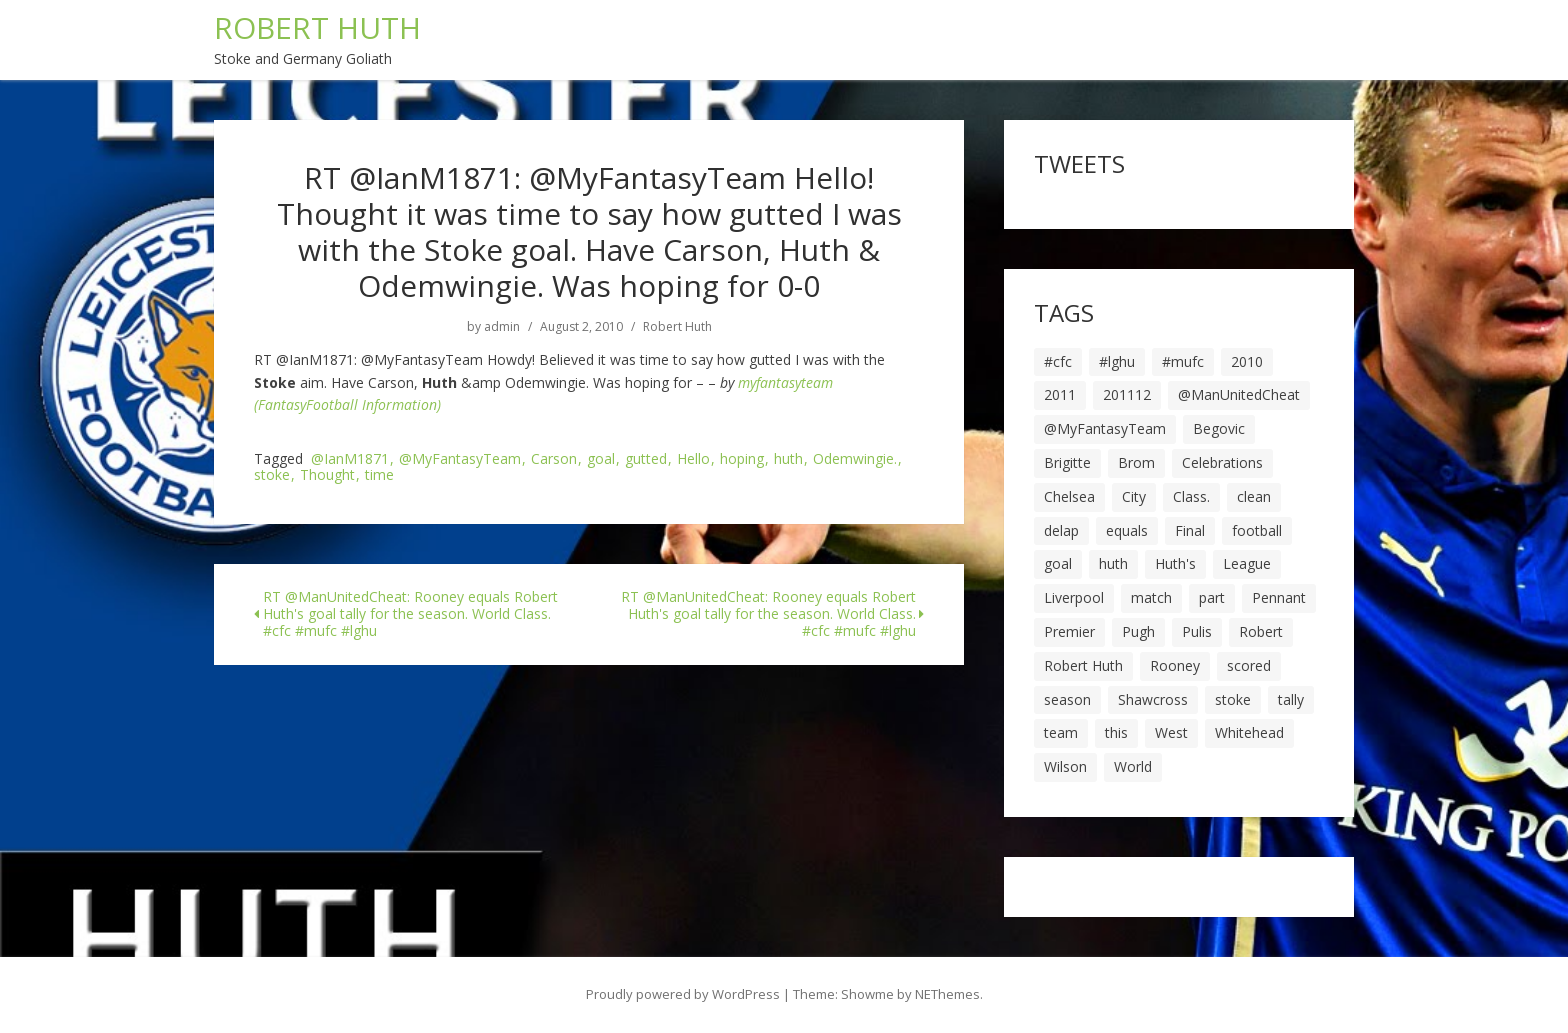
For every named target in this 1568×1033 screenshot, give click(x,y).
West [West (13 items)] (1171, 732)
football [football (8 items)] (1257, 530)
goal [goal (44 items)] (1058, 563)
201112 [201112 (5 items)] (1127, 394)
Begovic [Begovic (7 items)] (1219, 428)
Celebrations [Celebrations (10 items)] (1222, 462)
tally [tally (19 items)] (1291, 699)
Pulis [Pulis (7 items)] (1197, 631)
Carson (554, 459)
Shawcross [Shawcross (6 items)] (1153, 699)
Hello (693, 459)
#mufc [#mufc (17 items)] (1183, 361)
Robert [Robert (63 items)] (1261, 631)
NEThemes (947, 994)
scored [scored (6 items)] (1249, 665)
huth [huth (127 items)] (1113, 563)
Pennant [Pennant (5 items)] (1279, 597)
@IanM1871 (350, 459)
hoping (742, 459)
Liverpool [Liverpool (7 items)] (1074, 597)
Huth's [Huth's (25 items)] (1175, 563)
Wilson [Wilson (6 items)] (1065, 766)
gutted (646, 459)
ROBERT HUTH (317, 27)
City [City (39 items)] (1134, 496)
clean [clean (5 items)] (1254, 496)
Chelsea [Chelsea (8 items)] (1069, 496)
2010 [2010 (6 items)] (1247, 361)
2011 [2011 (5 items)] (1060, 394)
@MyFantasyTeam (460, 459)
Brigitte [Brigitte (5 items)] (1067, 462)
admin (502, 327)
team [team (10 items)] (1061, 732)
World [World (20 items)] (1133, 766)
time (379, 475)
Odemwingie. (855, 459)
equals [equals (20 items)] (1127, 530)
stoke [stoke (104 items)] (1233, 699)
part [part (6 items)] (1212, 597)
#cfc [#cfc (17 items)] (1058, 361)
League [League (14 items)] (1247, 563)
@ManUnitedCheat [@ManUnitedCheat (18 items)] (1239, 394)
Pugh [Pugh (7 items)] (1138, 631)
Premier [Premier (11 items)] (1069, 631)
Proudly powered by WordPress (683, 994)
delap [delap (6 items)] (1061, 530)
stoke (272, 475)
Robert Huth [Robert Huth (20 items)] (1083, 665)
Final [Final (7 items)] (1190, 530)
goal (601, 459)
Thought (327, 475)
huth (788, 459)
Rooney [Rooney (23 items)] (1175, 665)
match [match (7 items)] (1151, 597)
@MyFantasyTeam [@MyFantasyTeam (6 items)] (1105, 428)
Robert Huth (677, 327)
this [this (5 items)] (1116, 732)
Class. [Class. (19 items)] (1191, 496)
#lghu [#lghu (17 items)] (1117, 361)
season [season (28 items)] (1067, 699)
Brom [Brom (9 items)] (1136, 462)
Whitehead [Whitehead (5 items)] (1249, 732)
